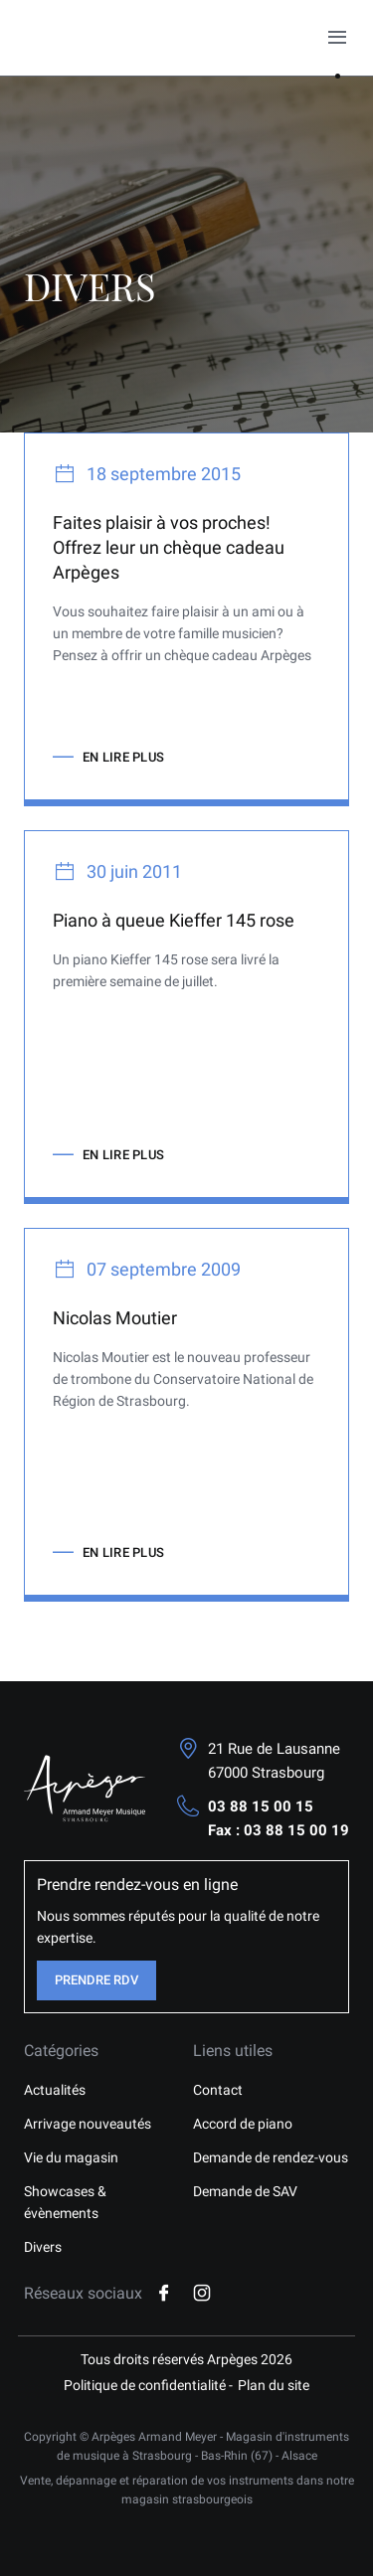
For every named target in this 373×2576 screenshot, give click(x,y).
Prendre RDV (96, 1980)
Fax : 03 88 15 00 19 (278, 1830)
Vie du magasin (71, 2157)
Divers (43, 2247)
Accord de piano (242, 2124)
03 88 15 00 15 (260, 1806)
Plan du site (273, 2385)
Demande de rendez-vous (270, 2157)
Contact (218, 2090)
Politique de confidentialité (145, 2385)
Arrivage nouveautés (87, 2124)
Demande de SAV (245, 2191)
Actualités (55, 2090)
